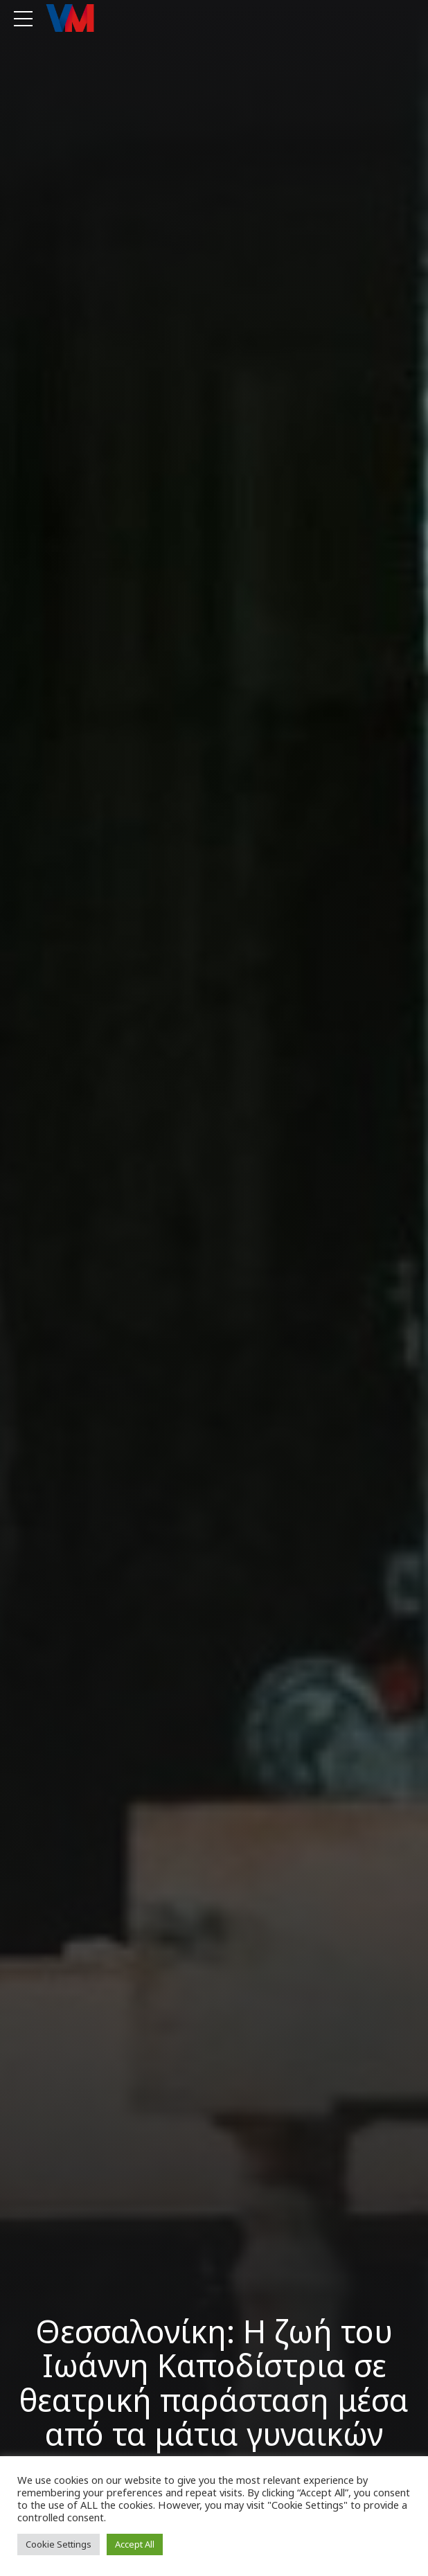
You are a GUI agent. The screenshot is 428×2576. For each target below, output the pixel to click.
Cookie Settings (58, 2544)
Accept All (134, 2544)
